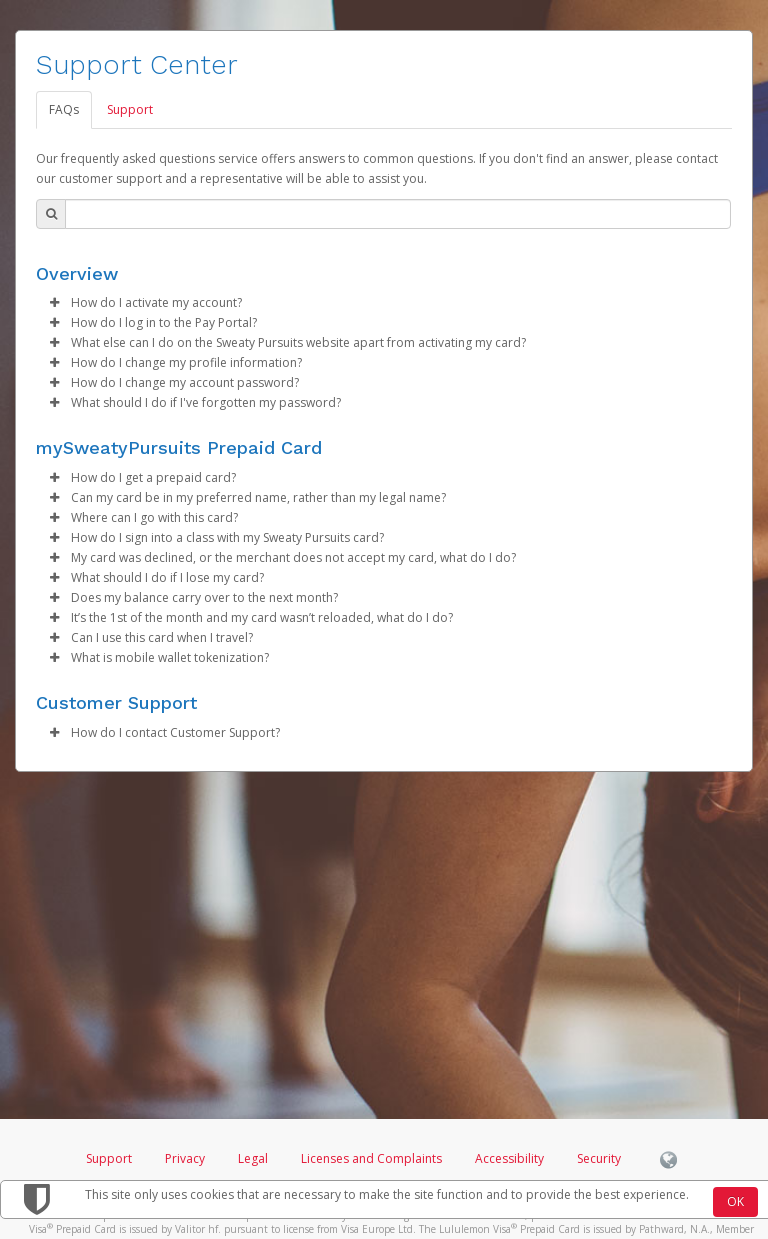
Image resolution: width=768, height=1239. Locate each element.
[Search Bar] (398, 214)
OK (735, 1201)
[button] (54, 303)
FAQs (64, 109)
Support (130, 109)
